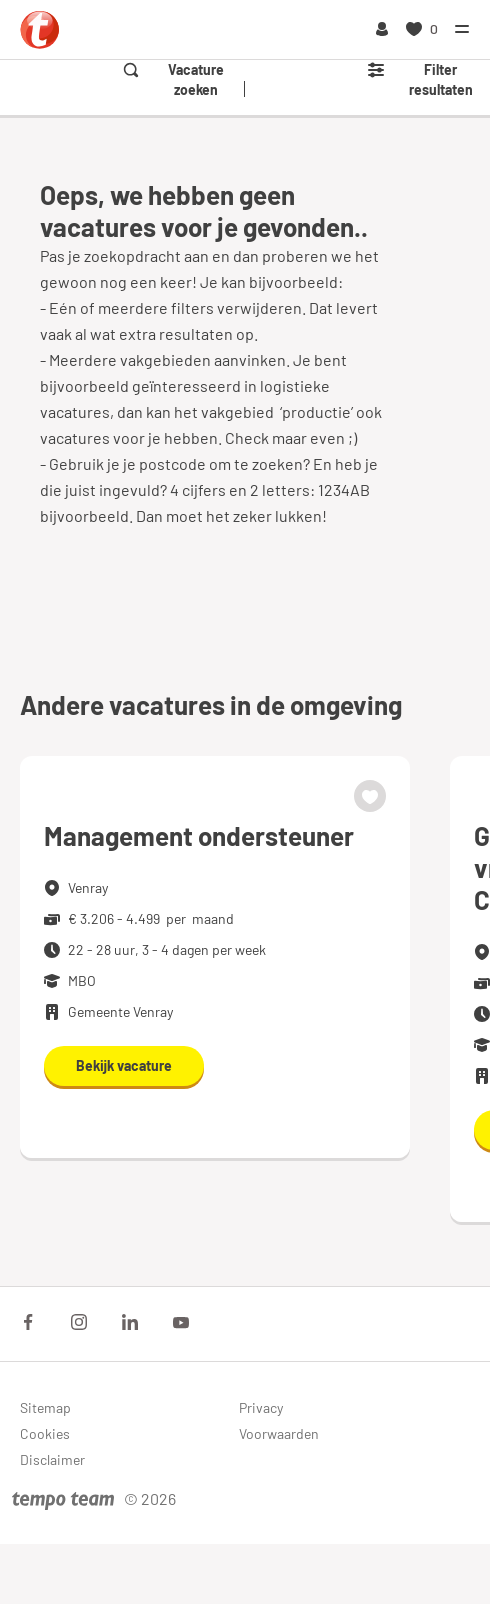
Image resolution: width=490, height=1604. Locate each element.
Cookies (45, 1433)
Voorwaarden (279, 1433)
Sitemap (45, 1407)
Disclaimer (52, 1459)
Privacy (261, 1407)
